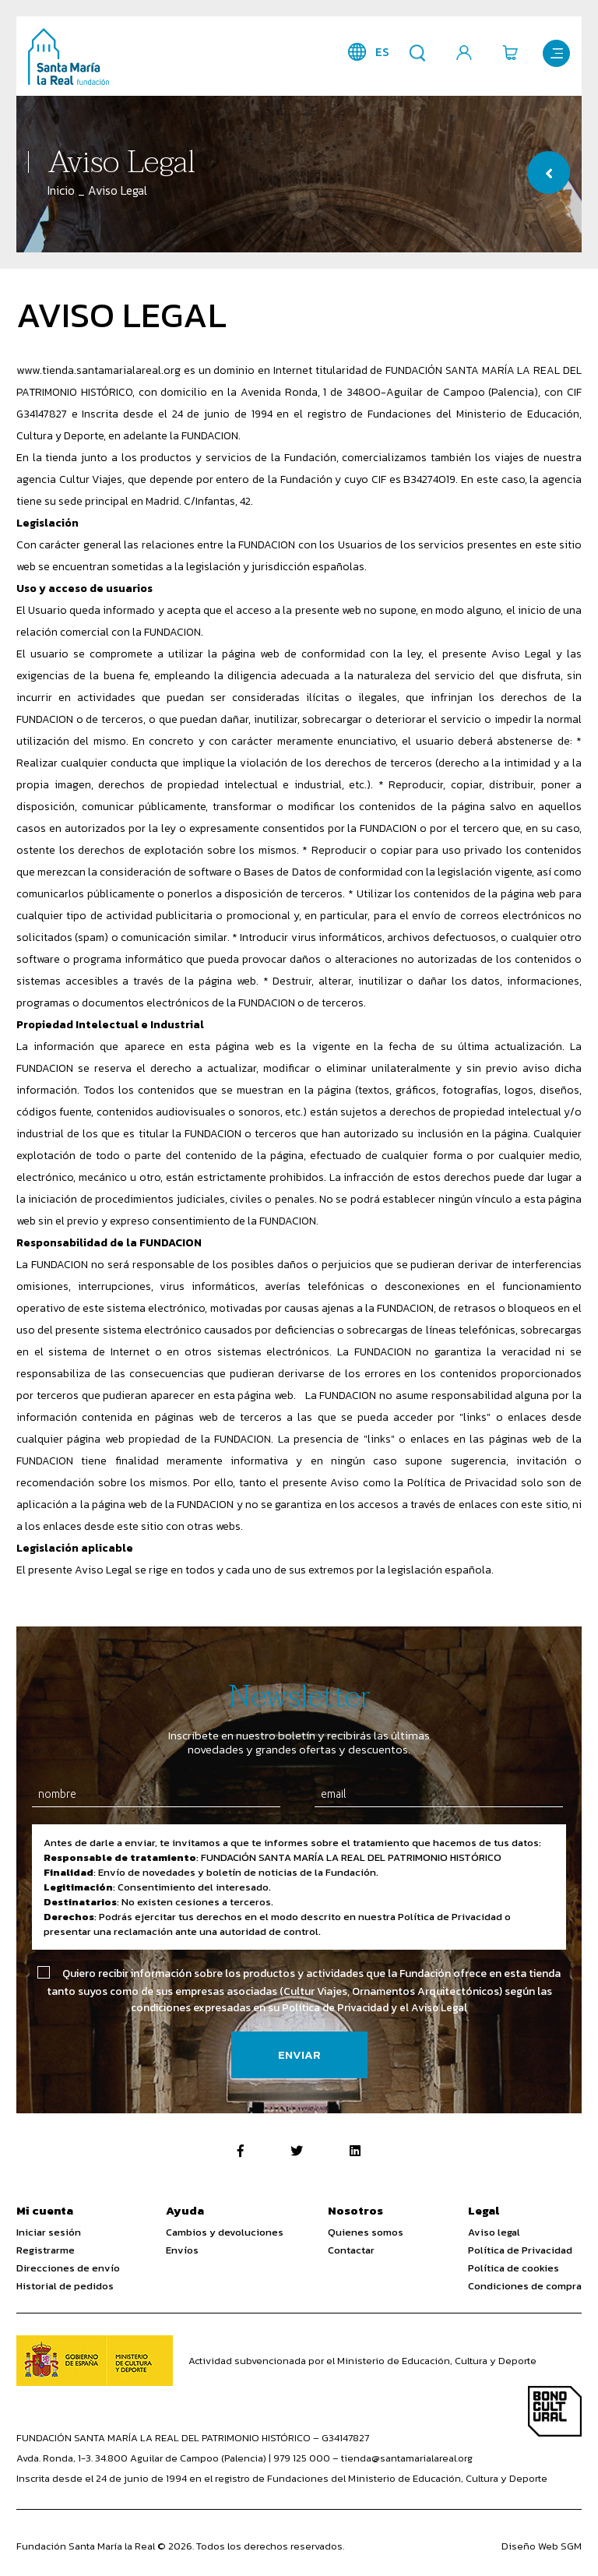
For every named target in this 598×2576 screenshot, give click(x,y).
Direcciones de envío (68, 2268)
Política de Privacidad (520, 2250)
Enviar (299, 2055)
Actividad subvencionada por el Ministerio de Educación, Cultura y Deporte (362, 2361)
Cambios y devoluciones (224, 2232)
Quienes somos (365, 2232)
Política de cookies (513, 2268)
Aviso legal (494, 2232)
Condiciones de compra (525, 2285)
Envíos (182, 2250)
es (380, 51)
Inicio (61, 190)
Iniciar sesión (48, 2232)
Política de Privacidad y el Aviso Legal (374, 2008)
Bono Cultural (555, 2412)
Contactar (351, 2250)
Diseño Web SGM (541, 2546)
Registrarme (45, 2250)
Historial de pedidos (65, 2285)
